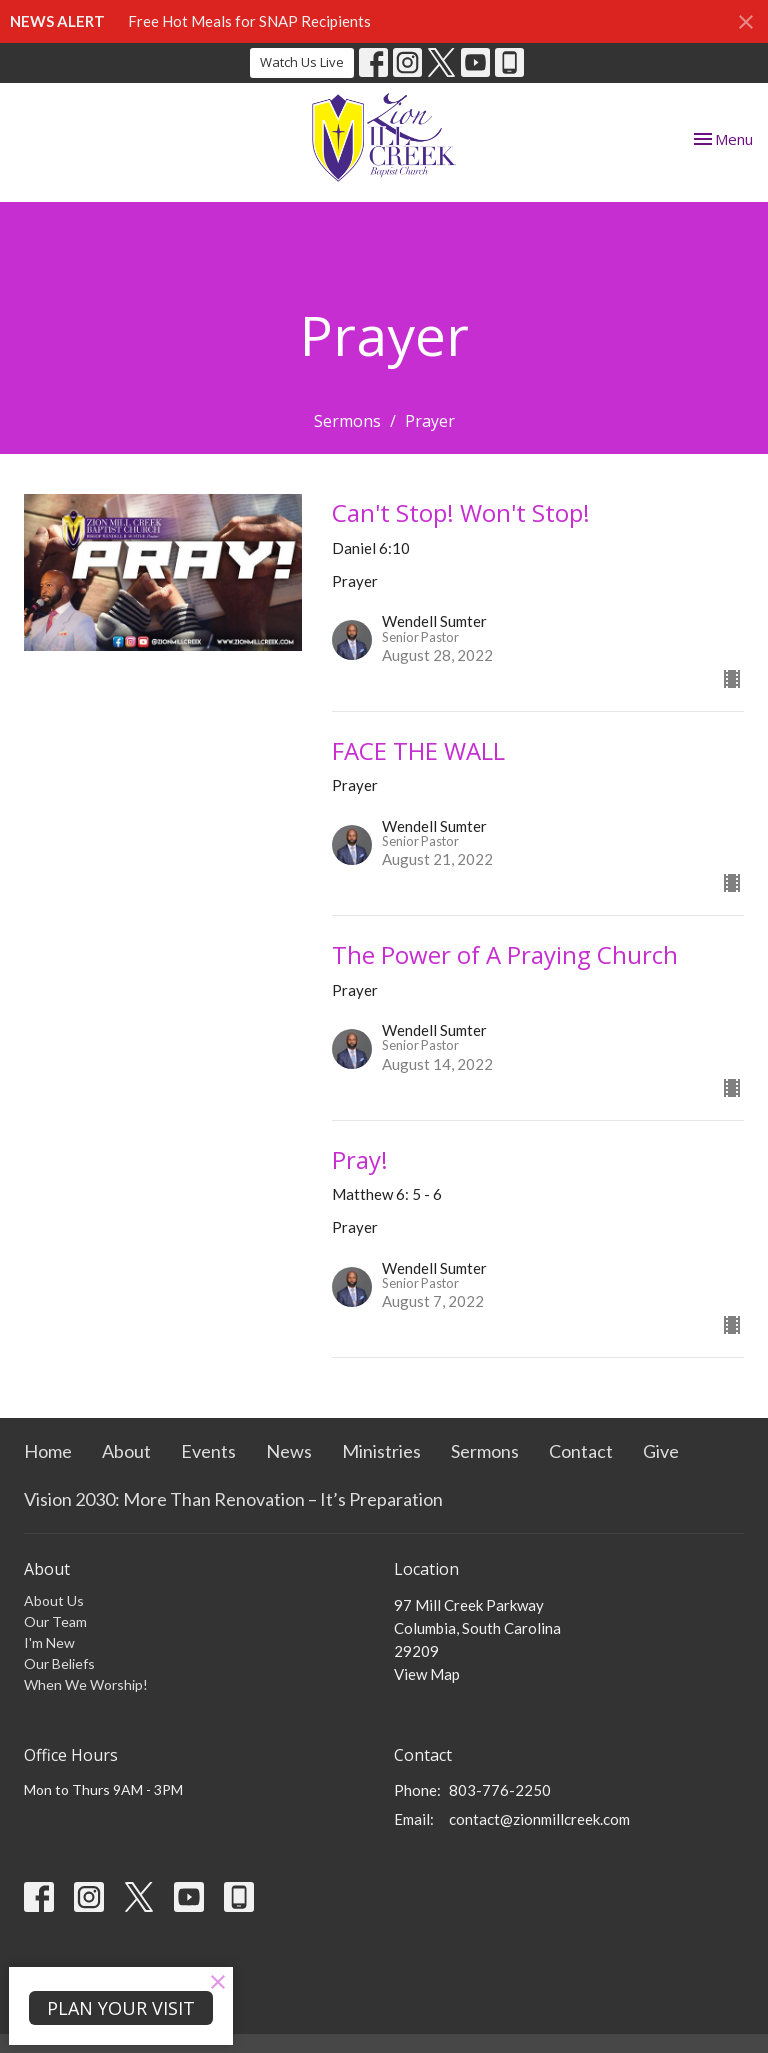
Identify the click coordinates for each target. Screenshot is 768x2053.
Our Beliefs (59, 1663)
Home (48, 1451)
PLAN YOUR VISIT (121, 2008)
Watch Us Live (302, 62)
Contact (581, 1451)
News (289, 1451)
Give (661, 1451)
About (126, 1451)
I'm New (49, 1642)
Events (208, 1451)
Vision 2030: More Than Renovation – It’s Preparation (233, 1499)
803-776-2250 (500, 1790)
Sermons (347, 421)
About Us (54, 1600)
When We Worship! (86, 1684)
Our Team (55, 1621)
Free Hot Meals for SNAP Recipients (249, 21)
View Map (427, 1674)
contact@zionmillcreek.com (539, 1819)
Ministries (381, 1451)
